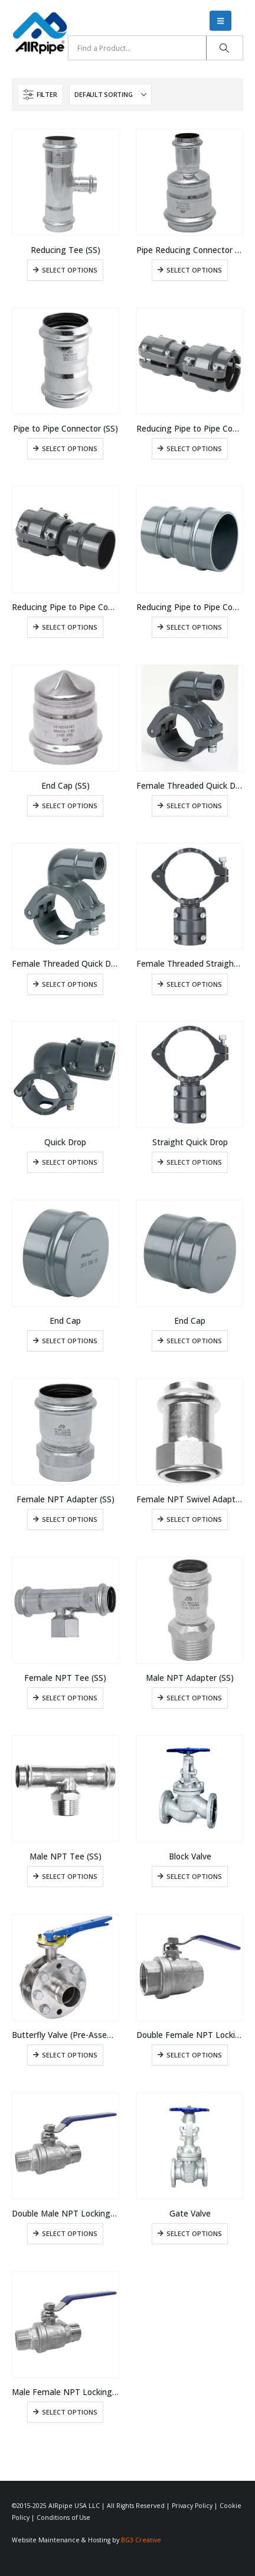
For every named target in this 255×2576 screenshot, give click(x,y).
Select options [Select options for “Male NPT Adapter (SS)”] (194, 1697)
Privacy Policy (192, 2506)
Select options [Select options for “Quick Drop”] (69, 1162)
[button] (220, 21)
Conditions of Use (63, 2517)
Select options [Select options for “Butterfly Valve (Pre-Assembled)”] (69, 2054)
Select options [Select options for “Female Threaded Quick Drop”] (194, 805)
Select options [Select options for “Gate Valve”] (194, 2233)
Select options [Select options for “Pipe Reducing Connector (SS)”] (194, 269)
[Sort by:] (110, 94)
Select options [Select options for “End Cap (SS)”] (69, 805)
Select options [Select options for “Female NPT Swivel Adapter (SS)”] (194, 1519)
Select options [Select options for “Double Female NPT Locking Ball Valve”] (194, 2054)
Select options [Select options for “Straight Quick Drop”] (194, 1162)
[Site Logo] (40, 33)
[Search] (225, 48)
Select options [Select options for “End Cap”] (69, 1340)
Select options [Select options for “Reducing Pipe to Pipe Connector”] (194, 448)
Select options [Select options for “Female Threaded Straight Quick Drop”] (194, 984)
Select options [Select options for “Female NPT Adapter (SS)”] (69, 1519)
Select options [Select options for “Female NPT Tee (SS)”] (69, 1697)
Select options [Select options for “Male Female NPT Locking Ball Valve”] (69, 2411)
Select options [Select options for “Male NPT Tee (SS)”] (69, 1876)
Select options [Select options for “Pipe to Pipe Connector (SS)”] (69, 448)
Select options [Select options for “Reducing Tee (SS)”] (69, 269)
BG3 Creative (141, 2540)
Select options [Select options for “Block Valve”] (194, 1876)
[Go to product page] (65, 182)
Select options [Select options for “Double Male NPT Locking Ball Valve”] (69, 2233)
